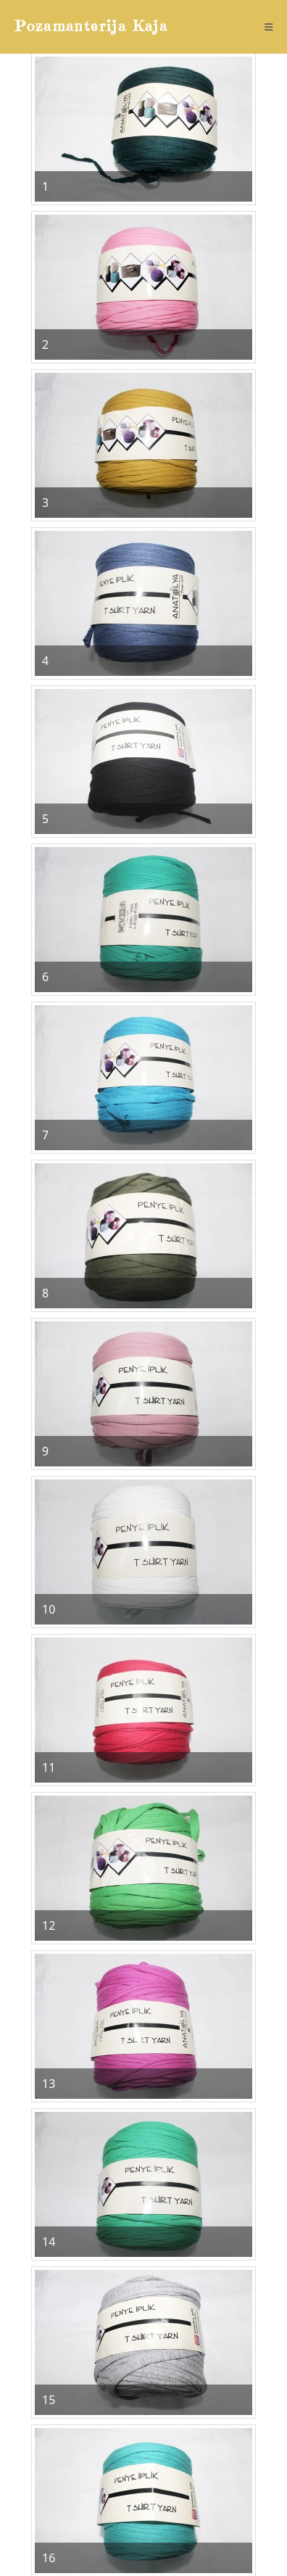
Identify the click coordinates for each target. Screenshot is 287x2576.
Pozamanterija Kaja (91, 26)
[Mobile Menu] (269, 26)
